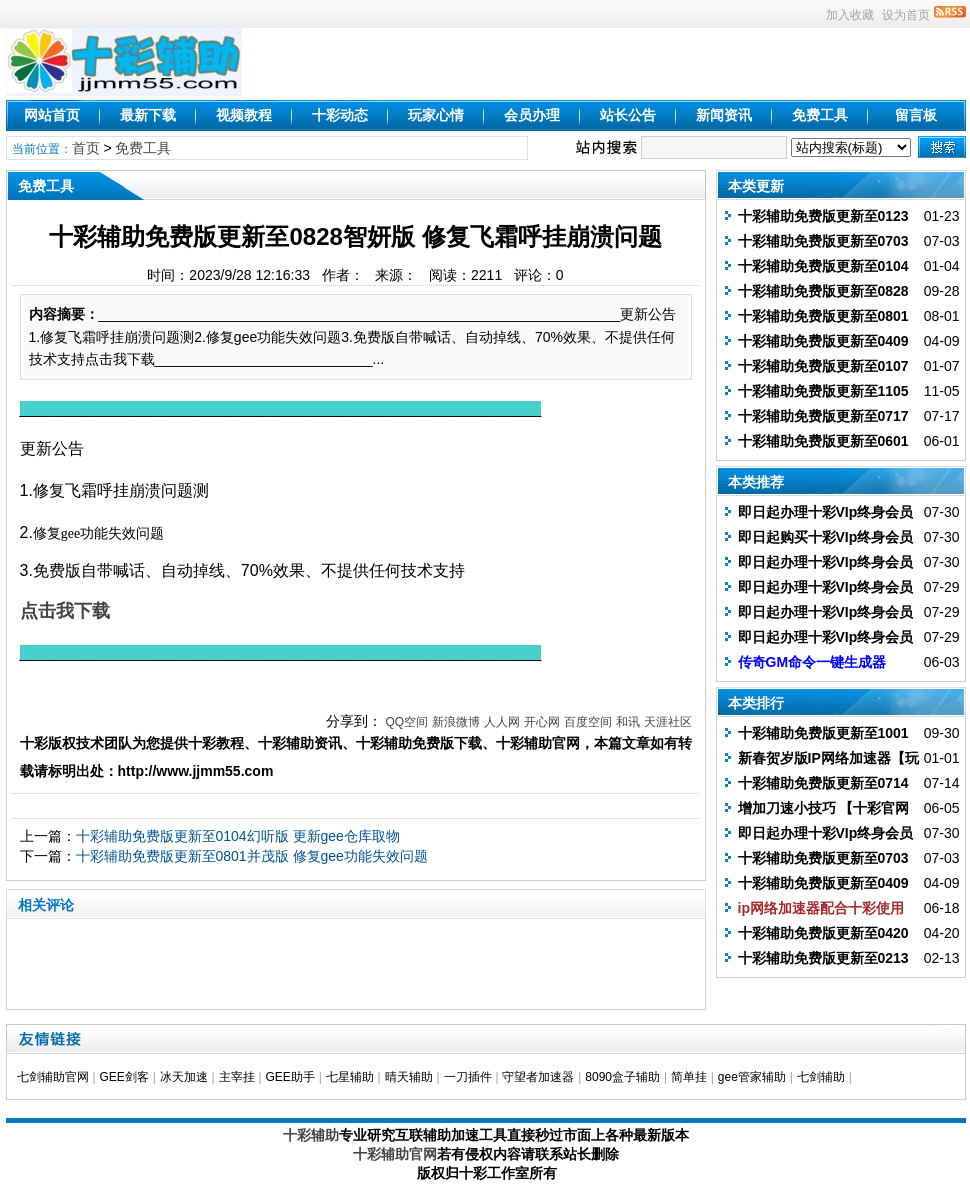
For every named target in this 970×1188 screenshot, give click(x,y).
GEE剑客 (123, 1077)
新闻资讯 (724, 115)
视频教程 (244, 115)
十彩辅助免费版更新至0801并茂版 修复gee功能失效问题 (252, 856)
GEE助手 (289, 1077)
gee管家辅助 (752, 1077)
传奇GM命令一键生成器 (812, 662)
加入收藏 (850, 15)
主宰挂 (237, 1077)
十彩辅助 (311, 1135)
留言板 (916, 115)
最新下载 (148, 115)
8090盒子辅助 (622, 1077)
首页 (86, 148)
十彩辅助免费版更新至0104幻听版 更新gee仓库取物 (238, 836)
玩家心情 (436, 115)
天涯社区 (668, 722)
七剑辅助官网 (53, 1077)
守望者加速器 (538, 1077)
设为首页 (906, 15)
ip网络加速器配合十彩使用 (821, 908)
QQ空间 (406, 722)
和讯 (628, 722)
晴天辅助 (409, 1077)
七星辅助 (350, 1077)
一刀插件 (468, 1077)
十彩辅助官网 (395, 1154)
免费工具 (820, 115)
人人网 (502, 722)
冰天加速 (184, 1077)
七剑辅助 (821, 1077)
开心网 (542, 722)
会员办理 (532, 115)
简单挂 (689, 1077)
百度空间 (588, 722)
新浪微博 (456, 722)
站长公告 (628, 115)
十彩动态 (340, 115)
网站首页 (52, 115)
